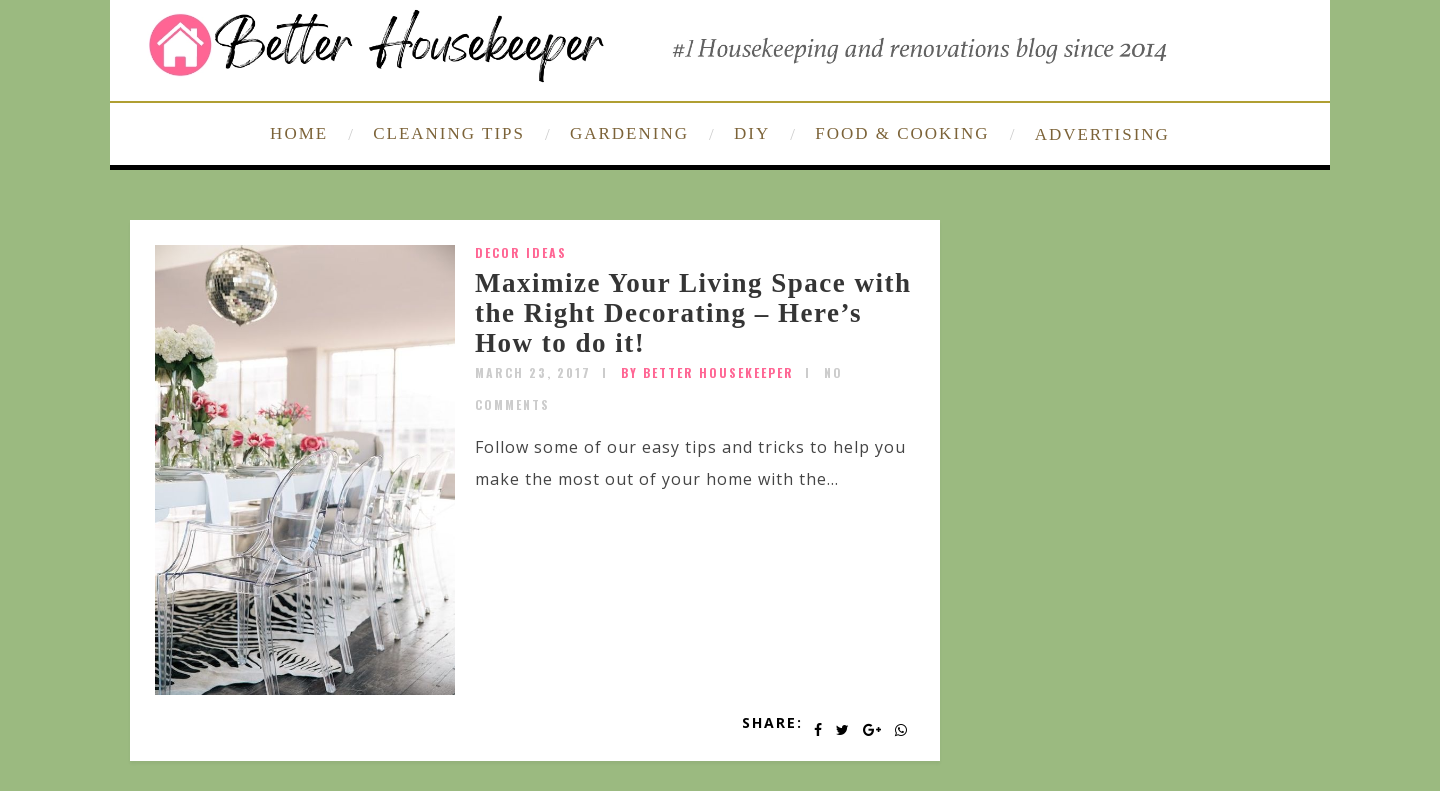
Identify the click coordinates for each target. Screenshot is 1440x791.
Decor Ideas (521, 252)
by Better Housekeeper (707, 372)
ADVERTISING (1102, 134)
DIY (752, 133)
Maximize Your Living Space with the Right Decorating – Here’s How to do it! (693, 312)
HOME (299, 133)
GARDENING (629, 133)
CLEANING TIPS (449, 133)
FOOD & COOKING (902, 133)
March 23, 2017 (533, 372)
